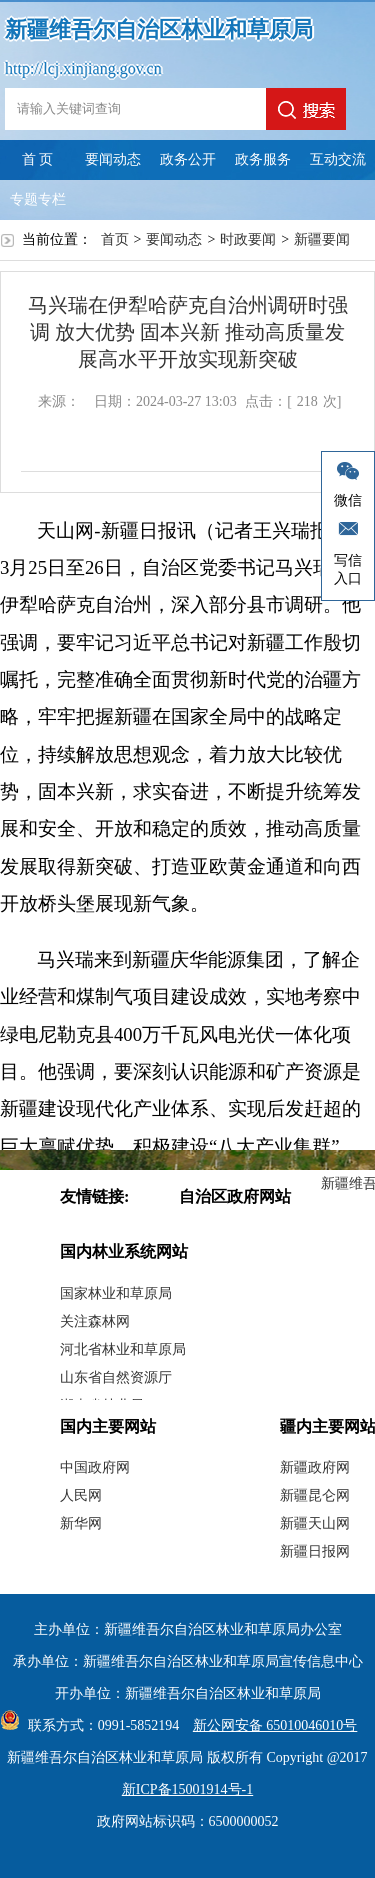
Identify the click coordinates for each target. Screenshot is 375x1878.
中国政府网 (95, 1467)
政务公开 (188, 159)
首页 (115, 239)
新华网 (81, 1523)
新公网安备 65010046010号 (270, 1725)
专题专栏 (38, 199)
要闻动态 (113, 159)
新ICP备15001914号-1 (187, 1789)
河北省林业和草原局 (123, 1349)
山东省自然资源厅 (116, 1377)
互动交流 (338, 159)
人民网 (81, 1495)
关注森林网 (95, 1321)
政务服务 (263, 159)
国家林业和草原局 (116, 1293)
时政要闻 (248, 239)
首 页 (38, 159)
